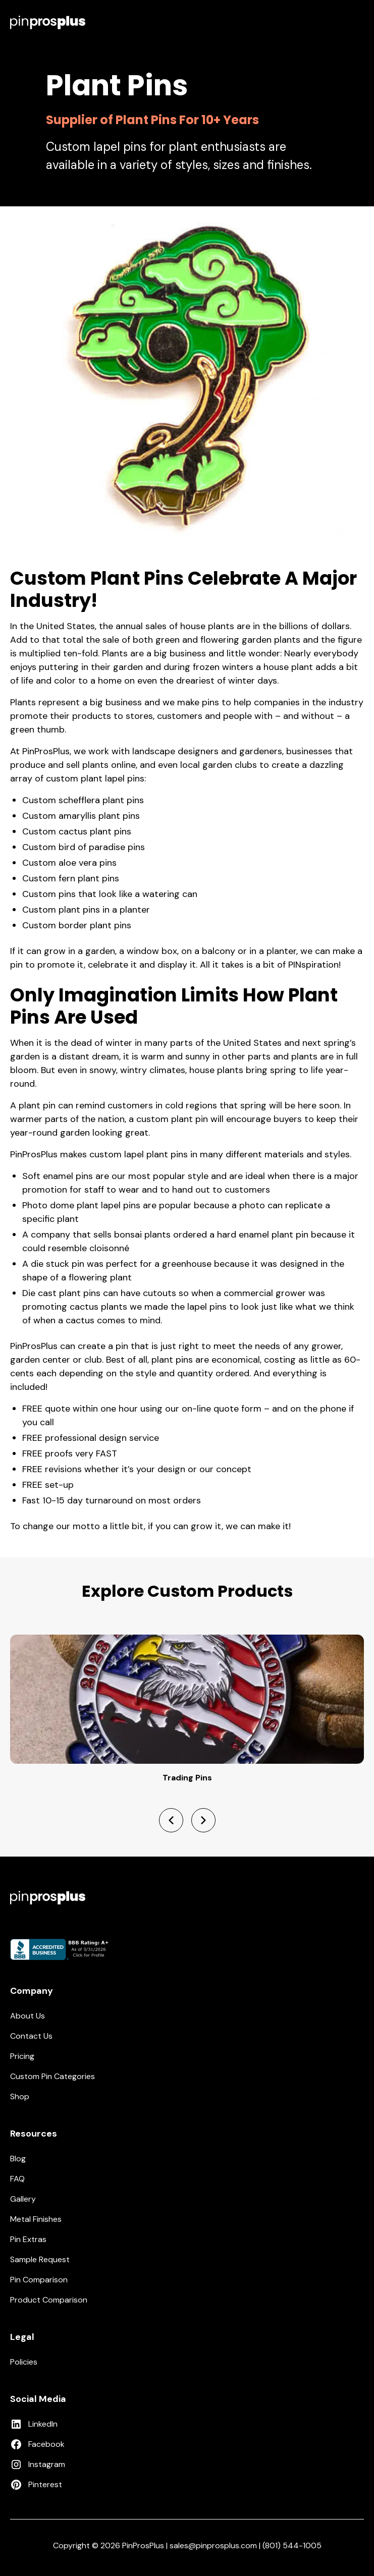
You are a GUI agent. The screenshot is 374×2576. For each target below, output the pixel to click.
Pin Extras (28, 2239)
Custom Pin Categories (52, 2076)
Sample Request (40, 2259)
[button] (358, 22)
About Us (27, 2015)
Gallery (23, 2199)
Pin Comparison (39, 2279)
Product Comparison (48, 2299)
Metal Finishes (36, 2219)
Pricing (22, 2056)
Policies (23, 2362)
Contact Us (31, 2036)
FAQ (17, 2178)
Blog (18, 2158)
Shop (19, 2096)
